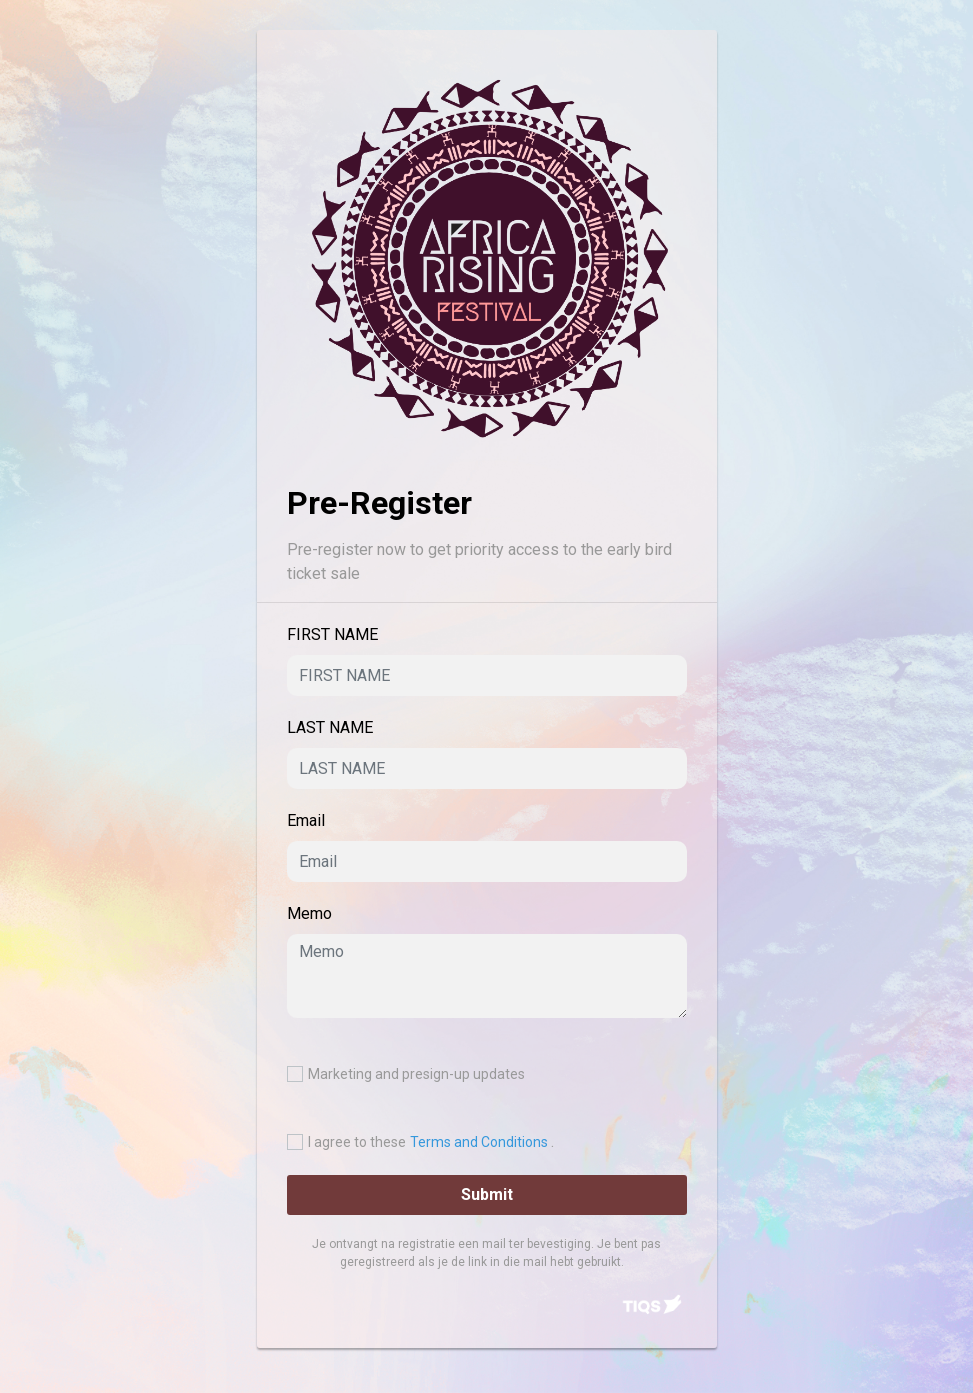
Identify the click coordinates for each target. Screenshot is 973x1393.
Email (306, 820)
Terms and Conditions (480, 1142)
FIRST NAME (332, 634)
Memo (309, 913)
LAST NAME (330, 727)
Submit (487, 1194)
